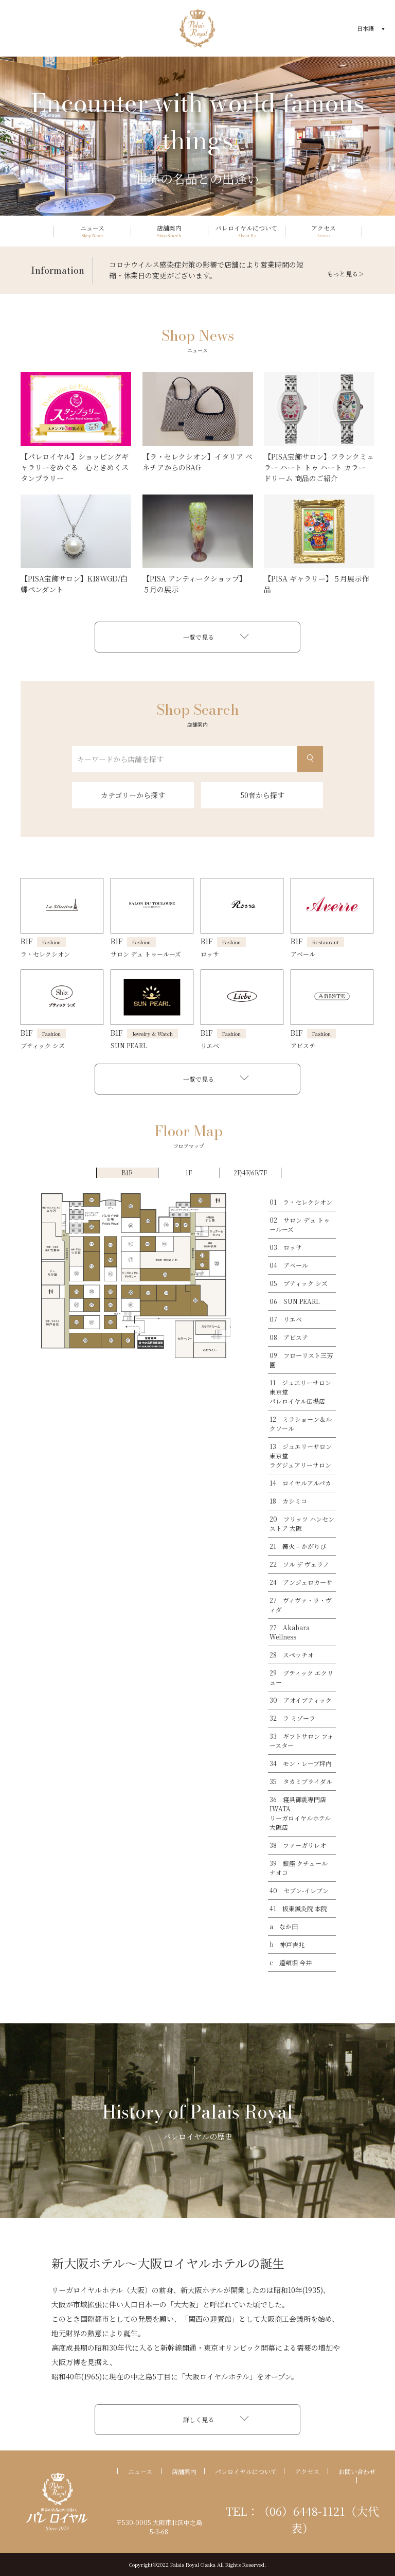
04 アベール (289, 1265)
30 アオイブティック (301, 1700)
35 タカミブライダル (301, 1781)
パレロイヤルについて (246, 2471)
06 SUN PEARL (294, 1301)
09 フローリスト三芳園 (301, 1360)
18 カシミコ (288, 1500)
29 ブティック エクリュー (301, 1677)
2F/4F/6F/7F (250, 1172)
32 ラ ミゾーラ (292, 1718)
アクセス (307, 2471)
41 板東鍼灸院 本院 (298, 1908)
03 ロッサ (286, 1247)
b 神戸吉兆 (287, 1944)
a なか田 (284, 1926)
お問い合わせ (356, 2471)
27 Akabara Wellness (290, 1632)
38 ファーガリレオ (298, 1845)
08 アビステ (289, 1337)
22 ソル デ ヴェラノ (299, 1564)
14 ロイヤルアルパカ (300, 1482)
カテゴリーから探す (133, 795)
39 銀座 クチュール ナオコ (299, 1868)
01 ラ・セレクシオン (301, 1201)
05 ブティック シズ (299, 1283)
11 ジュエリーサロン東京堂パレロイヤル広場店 (300, 1391)
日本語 (365, 28)
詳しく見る (198, 2419)
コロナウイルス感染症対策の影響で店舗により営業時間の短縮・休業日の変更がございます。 (206, 269)
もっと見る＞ (345, 273)
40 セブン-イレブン (299, 1890)
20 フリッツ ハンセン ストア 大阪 (302, 1523)
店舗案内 (184, 2471)
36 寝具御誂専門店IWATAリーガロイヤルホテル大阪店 (300, 1813)
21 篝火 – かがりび (298, 1546)
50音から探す (262, 795)
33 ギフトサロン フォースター (301, 1741)
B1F (126, 1172)
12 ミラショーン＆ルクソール (301, 1424)
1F (188, 1172)
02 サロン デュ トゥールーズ (300, 1224)
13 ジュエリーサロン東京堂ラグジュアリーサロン (301, 1455)
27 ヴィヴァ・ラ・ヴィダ (301, 1605)
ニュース (140, 2471)
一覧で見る (198, 636)
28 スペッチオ (292, 1654)
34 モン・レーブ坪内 (301, 1763)
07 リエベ (286, 1319)
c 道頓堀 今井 (291, 1962)
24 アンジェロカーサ (301, 1582)
